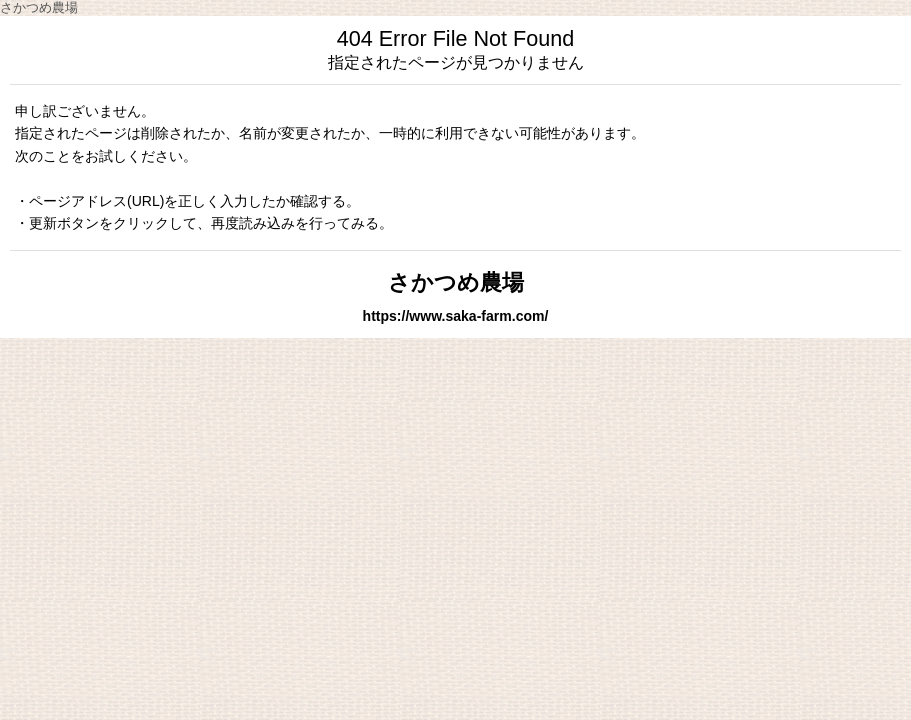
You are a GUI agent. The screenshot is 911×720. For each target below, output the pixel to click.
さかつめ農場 (456, 282)
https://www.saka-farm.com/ (456, 316)
